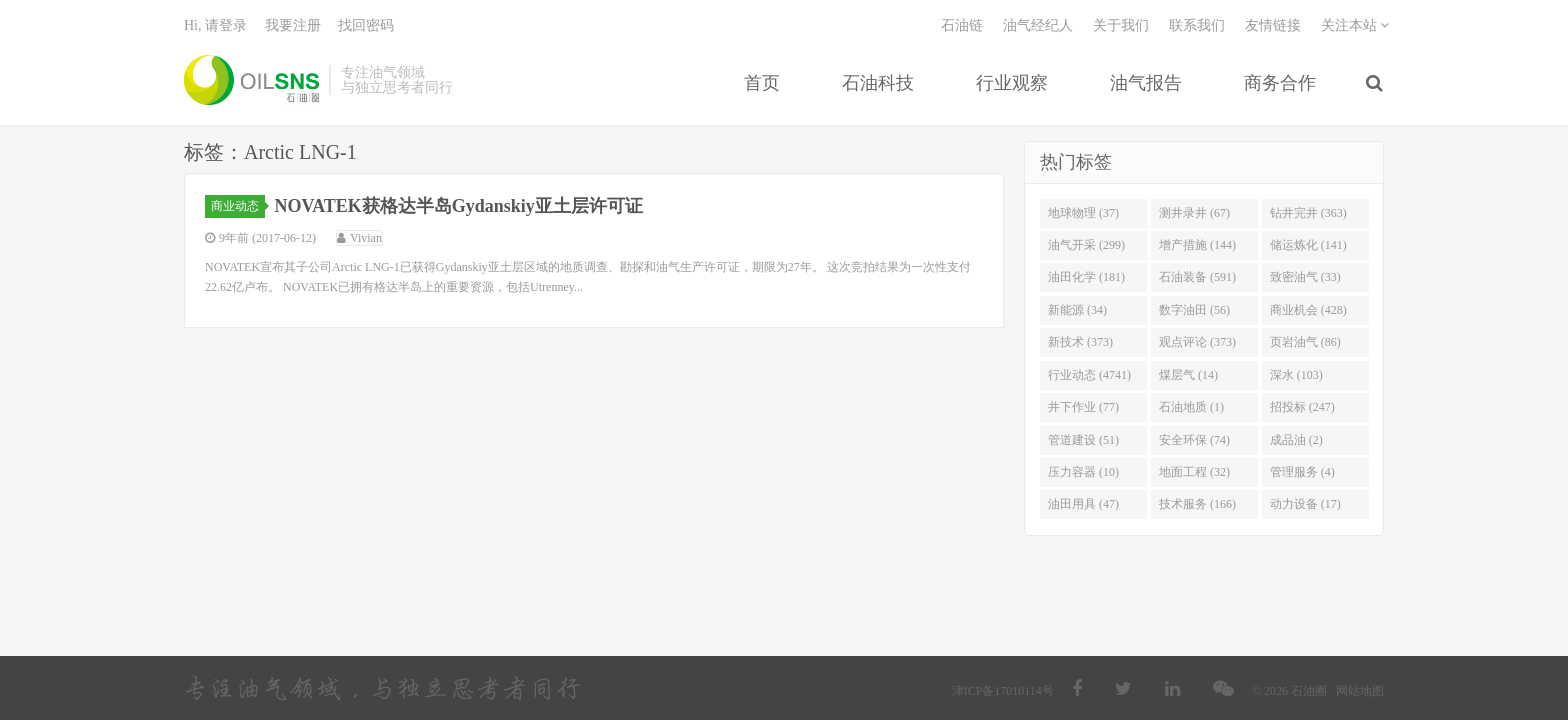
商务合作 (1280, 83)
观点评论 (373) (1197, 342)
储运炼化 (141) (1308, 245)
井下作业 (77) (1083, 407)
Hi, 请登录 (215, 25)
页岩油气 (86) (1305, 342)
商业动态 (238, 206)
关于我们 (1121, 25)
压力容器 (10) (1083, 472)
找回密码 (366, 25)
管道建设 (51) (1083, 440)
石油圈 (251, 80)
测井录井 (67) (1194, 213)
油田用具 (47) (1083, 505)
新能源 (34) (1077, 310)
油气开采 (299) (1086, 245)
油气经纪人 (1038, 25)
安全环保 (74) (1194, 440)
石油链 (962, 25)
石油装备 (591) (1197, 278)
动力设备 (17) (1305, 505)
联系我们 (1197, 25)
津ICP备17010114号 (1003, 691)
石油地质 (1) (1191, 407)
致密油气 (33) (1305, 278)
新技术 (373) (1080, 342)
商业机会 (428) (1308, 310)
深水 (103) (1296, 375)
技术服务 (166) (1197, 505)
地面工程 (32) (1194, 472)
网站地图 (1360, 691)
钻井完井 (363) (1308, 213)
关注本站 (1355, 25)
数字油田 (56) (1194, 310)
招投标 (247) (1302, 407)
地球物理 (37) (1083, 213)
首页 (762, 83)
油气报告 (1146, 83)
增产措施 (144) (1197, 245)
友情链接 (1273, 25)
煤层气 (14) (1188, 375)
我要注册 (293, 25)
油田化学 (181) (1086, 278)
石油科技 (878, 83)
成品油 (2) (1296, 440)
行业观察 (1012, 83)
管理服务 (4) (1302, 472)
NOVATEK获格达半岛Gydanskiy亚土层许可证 (459, 206)
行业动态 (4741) (1089, 375)
